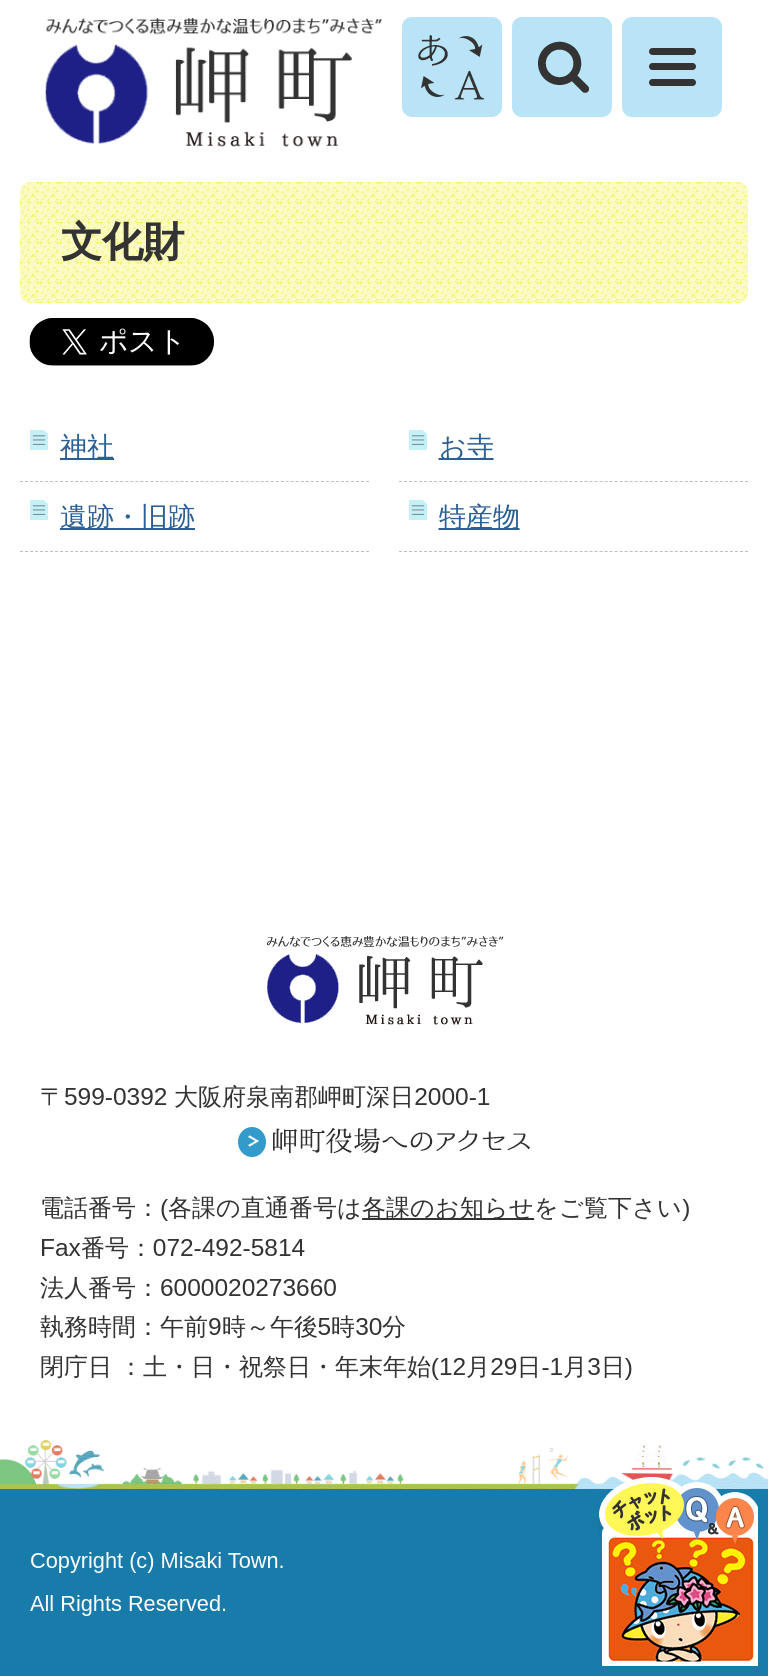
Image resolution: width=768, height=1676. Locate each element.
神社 (87, 446)
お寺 (466, 446)
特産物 (479, 516)
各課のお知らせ (448, 1207)
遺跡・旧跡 (127, 516)
